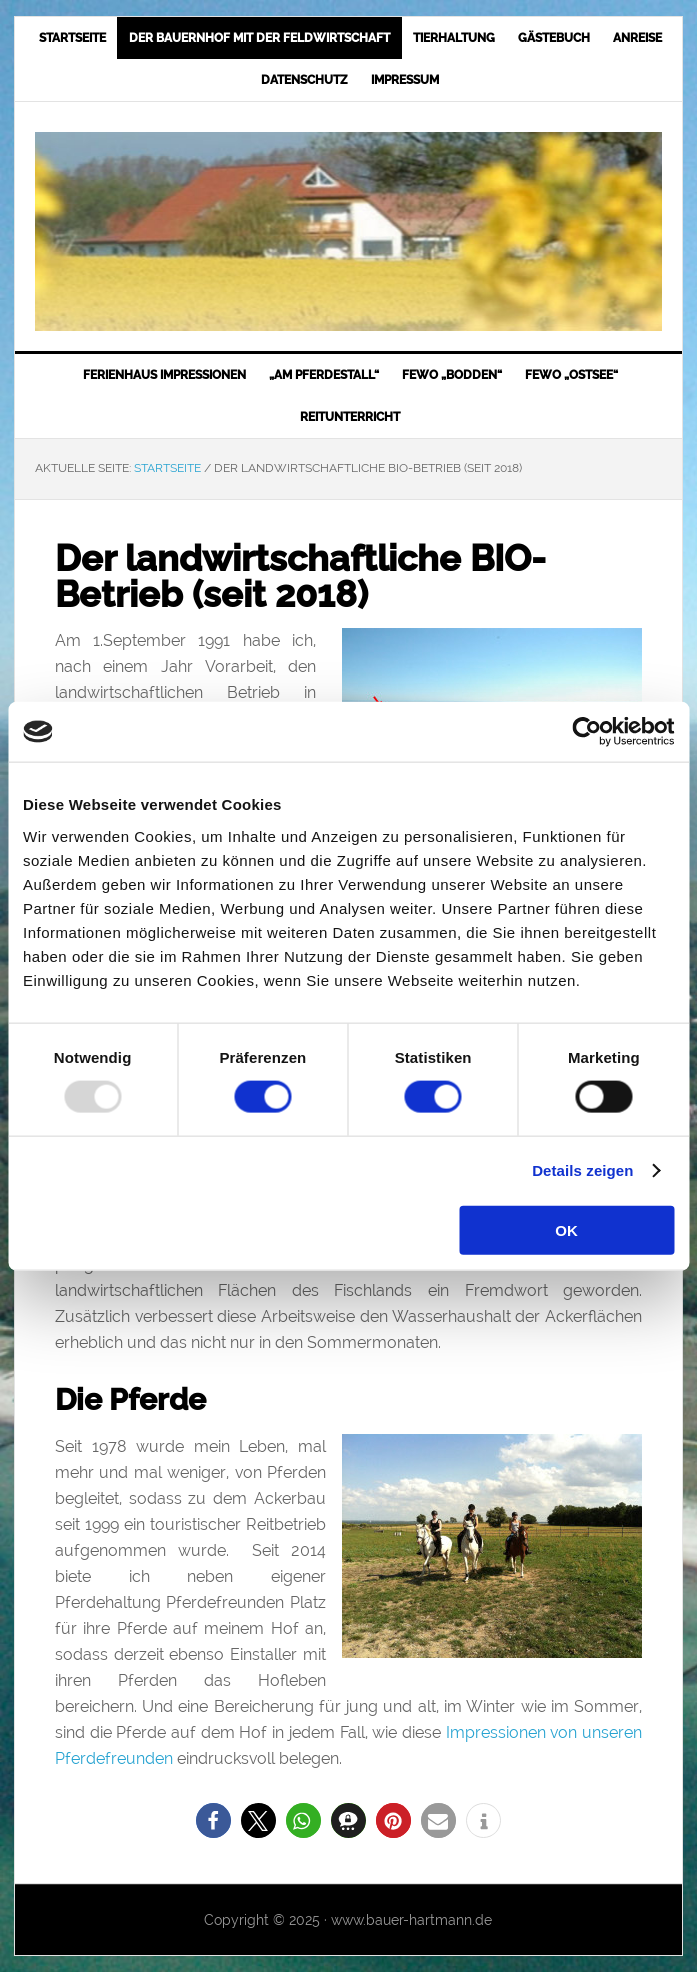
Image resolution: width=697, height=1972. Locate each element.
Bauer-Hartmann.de (348, 231)
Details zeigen (582, 1170)
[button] (213, 1820)
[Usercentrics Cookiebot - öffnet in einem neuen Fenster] (586, 732)
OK (566, 1229)
